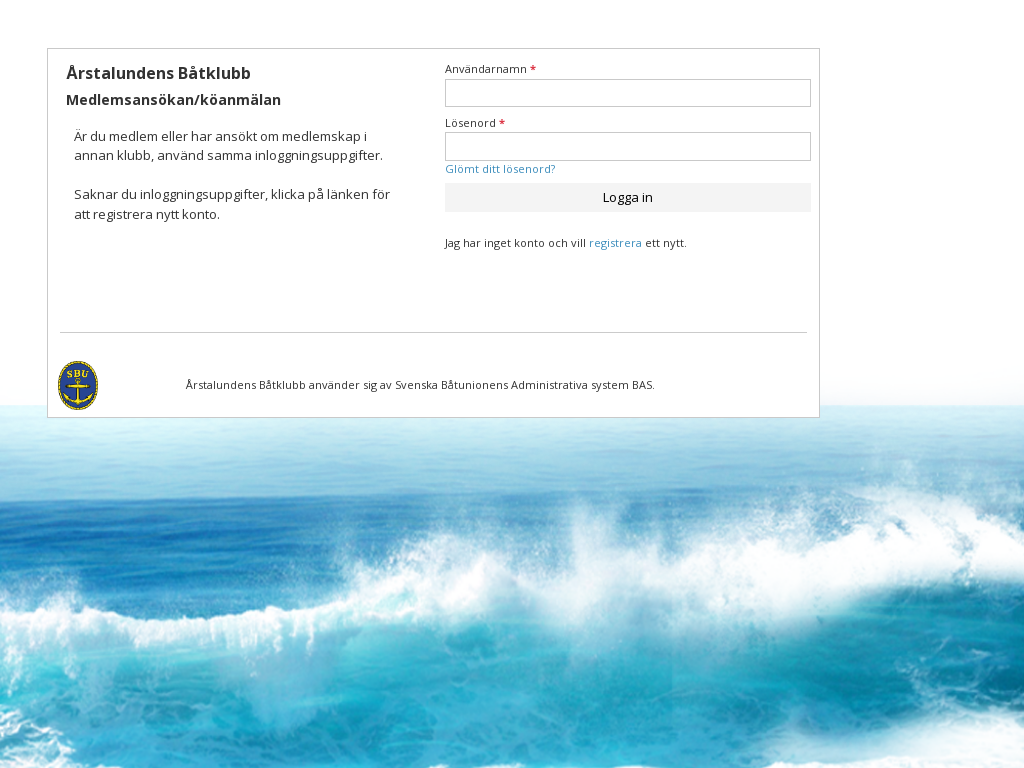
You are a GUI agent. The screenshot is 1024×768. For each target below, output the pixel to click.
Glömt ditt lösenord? (500, 168)
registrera (615, 242)
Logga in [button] (628, 197)
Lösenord (475, 122)
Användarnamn (490, 68)
